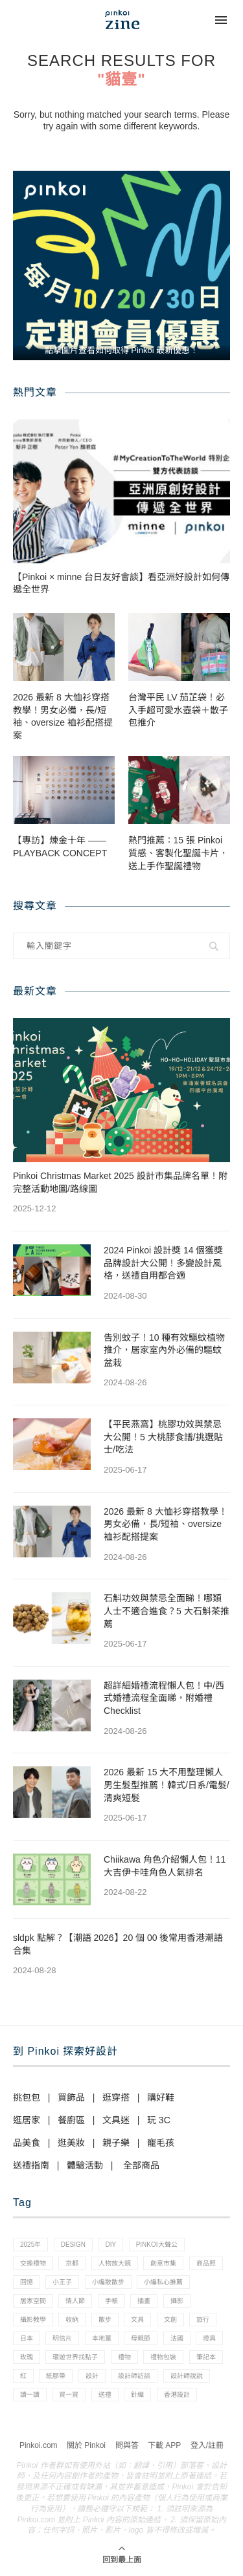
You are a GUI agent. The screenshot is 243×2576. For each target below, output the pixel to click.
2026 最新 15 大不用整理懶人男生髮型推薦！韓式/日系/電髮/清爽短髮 (166, 1784)
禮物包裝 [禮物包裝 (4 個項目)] (163, 2357)
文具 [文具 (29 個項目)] (137, 2319)
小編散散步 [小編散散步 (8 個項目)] (108, 2282)
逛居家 (26, 2120)
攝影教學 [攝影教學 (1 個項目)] (33, 2319)
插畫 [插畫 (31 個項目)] (143, 2300)
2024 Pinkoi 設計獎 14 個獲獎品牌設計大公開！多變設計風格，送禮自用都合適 (163, 1263)
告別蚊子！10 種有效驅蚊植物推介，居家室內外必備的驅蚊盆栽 (164, 1350)
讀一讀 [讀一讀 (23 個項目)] (30, 2394)
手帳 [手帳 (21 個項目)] (111, 2300)
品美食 (26, 2143)
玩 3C (158, 2120)
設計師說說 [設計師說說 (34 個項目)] (186, 2375)
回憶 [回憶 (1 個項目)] (26, 2282)
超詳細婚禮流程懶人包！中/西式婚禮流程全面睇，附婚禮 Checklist (164, 1698)
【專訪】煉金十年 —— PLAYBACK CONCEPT (60, 846)
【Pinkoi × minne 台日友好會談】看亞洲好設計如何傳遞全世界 (121, 583)
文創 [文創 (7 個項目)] (170, 2319)
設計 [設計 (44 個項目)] (92, 2375)
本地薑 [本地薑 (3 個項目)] (101, 2338)
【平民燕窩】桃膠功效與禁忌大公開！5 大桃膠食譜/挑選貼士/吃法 (163, 1437)
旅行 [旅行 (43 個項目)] (202, 2319)
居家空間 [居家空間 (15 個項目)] (33, 2300)
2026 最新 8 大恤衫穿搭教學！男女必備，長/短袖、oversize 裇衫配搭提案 (63, 716)
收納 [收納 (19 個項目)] (71, 2319)
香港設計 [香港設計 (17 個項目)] (177, 2394)
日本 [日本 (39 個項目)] (26, 2338)
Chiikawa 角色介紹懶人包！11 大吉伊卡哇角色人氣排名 (165, 1866)
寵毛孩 (160, 2143)
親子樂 (116, 2143)
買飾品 (71, 2097)
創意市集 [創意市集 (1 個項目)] (163, 2263)
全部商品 (141, 2165)
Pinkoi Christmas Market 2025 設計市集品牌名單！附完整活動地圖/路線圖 (120, 1182)
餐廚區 (71, 2120)
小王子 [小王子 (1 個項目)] (62, 2282)
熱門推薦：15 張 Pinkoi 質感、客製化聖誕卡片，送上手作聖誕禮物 (178, 853)
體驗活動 (85, 2165)
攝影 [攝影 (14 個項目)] (176, 2300)
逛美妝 (71, 2143)
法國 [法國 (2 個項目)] (176, 2338)
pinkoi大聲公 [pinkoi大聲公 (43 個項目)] (157, 2244)
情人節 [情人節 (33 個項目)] (75, 2300)
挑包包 (26, 2097)
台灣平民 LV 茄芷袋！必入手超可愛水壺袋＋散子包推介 (178, 710)
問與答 (127, 2445)
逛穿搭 (116, 2097)
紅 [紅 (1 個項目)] (23, 2375)
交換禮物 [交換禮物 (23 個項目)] (33, 2263)
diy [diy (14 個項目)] (111, 2244)
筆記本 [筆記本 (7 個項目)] (206, 2357)
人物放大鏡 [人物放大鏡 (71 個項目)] (114, 2263)
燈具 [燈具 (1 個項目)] (209, 2338)
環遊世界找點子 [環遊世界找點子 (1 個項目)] (75, 2357)
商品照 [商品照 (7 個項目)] (206, 2263)
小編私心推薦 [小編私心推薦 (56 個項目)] (163, 2282)
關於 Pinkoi (86, 2445)
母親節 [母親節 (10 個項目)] (140, 2338)
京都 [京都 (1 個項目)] (71, 2263)
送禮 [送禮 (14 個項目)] (104, 2394)
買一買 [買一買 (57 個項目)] (68, 2394)
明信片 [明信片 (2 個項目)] (62, 2338)
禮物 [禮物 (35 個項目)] (124, 2357)
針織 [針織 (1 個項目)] (137, 2394)
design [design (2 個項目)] (73, 2244)
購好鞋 (160, 2097)
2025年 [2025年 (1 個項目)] (30, 2244)
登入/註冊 (207, 2445)
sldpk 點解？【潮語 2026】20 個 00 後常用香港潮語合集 (118, 1944)
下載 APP (164, 2445)
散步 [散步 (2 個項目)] (104, 2319)
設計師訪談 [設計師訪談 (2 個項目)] (134, 2375)
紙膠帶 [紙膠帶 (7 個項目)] (55, 2375)
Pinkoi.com (38, 2445)
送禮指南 (31, 2165)
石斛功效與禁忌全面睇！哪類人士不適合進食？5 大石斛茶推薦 (166, 1611)
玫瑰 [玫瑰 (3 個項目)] (26, 2357)
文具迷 (116, 2120)
